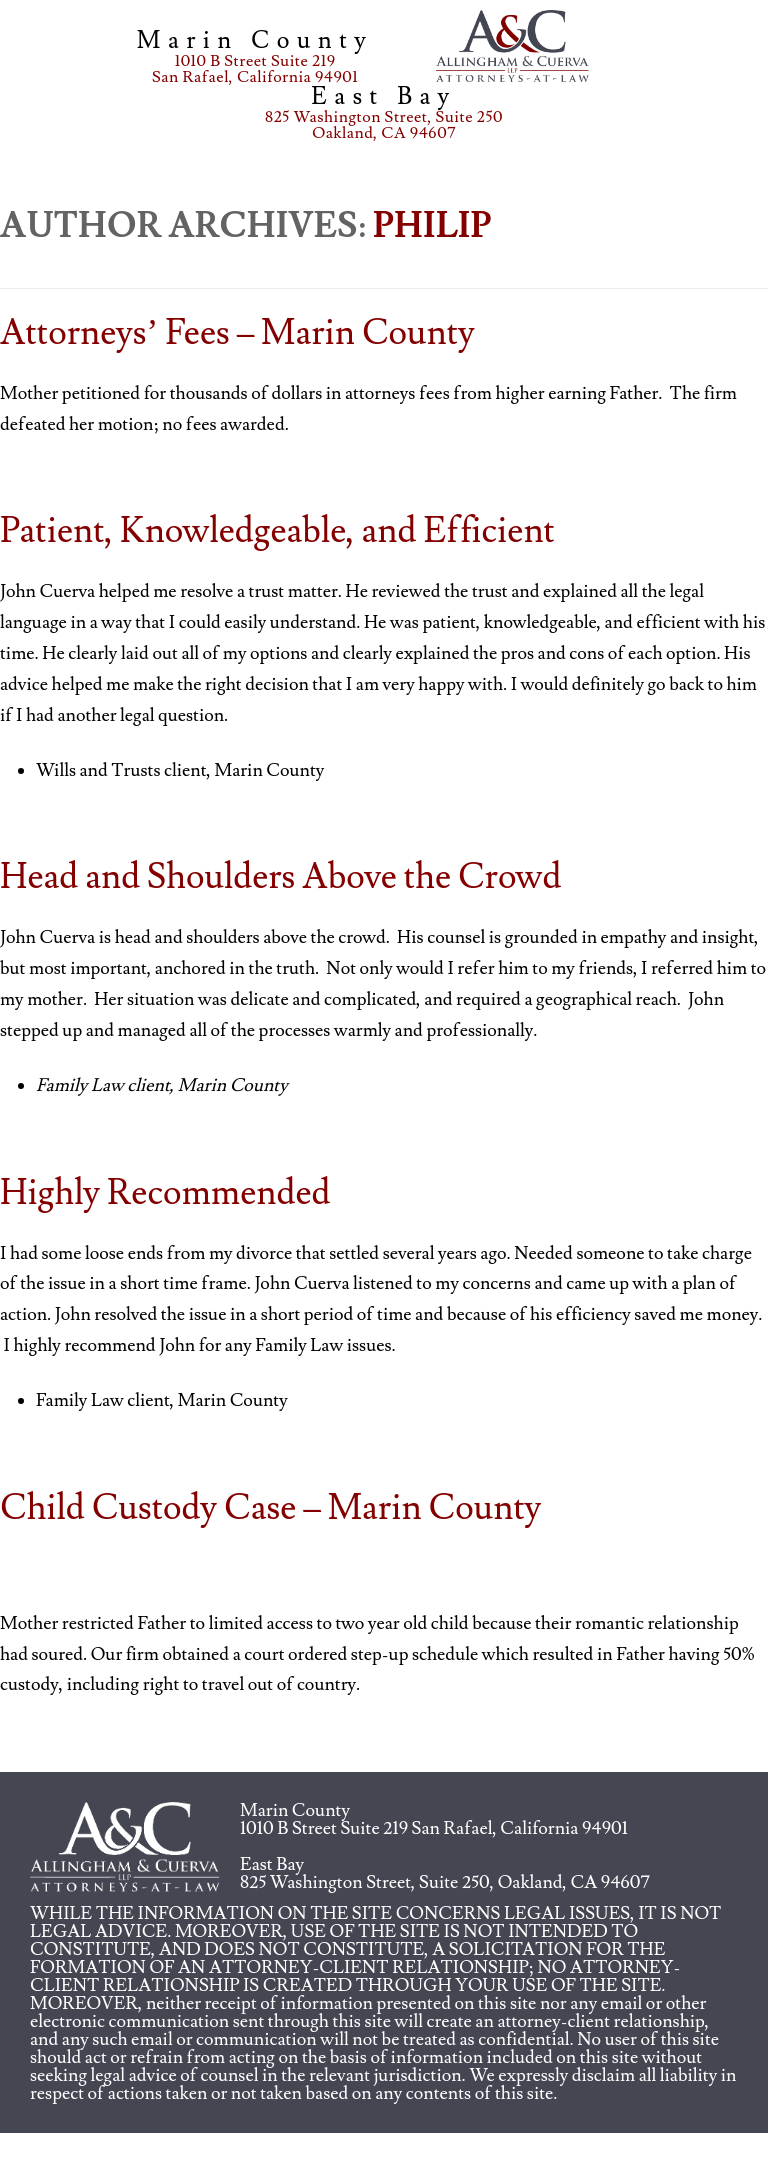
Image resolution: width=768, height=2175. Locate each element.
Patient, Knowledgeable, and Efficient (277, 531)
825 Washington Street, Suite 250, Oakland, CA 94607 (445, 1882)
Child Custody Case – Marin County (270, 1508)
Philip (432, 226)
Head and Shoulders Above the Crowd (281, 877)
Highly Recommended (165, 1193)
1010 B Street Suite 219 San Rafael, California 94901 (434, 1828)
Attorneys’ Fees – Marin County (237, 333)
